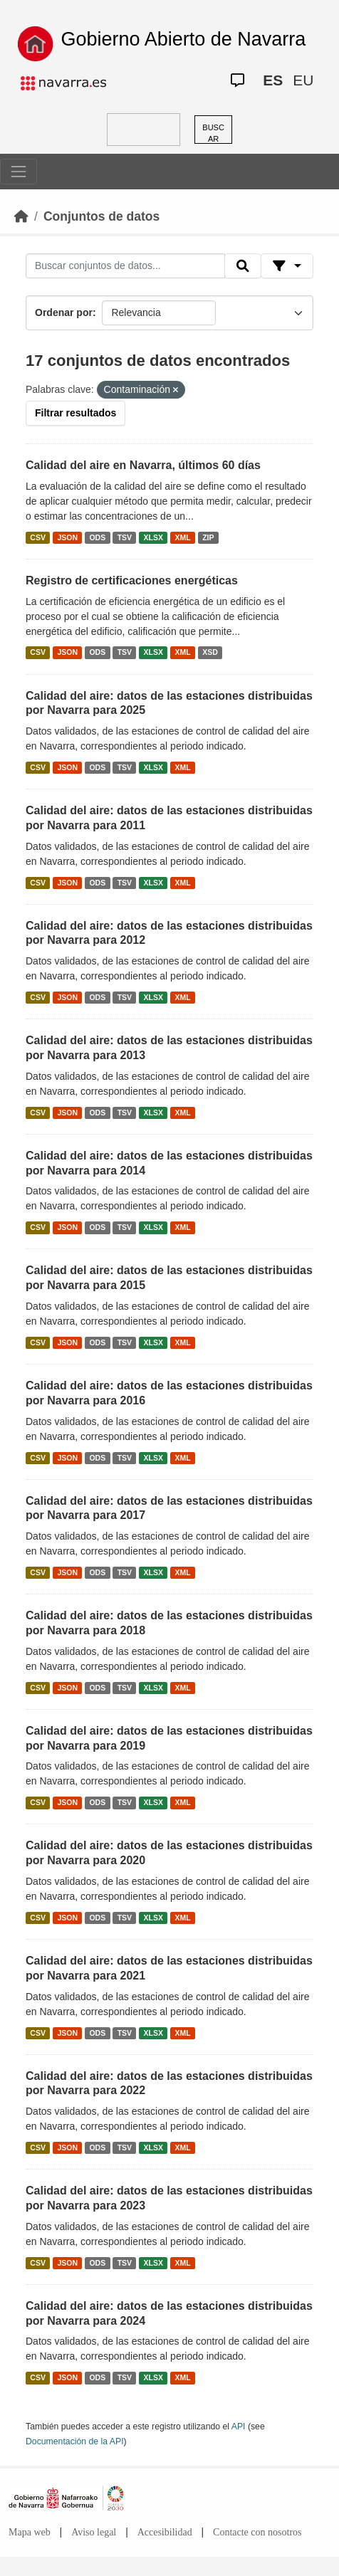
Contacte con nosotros (257, 2532)
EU (303, 80)
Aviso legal (93, 2532)
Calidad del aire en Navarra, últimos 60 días (143, 465)
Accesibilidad (164, 2532)
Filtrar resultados (75, 413)
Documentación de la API (75, 2441)
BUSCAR (213, 133)
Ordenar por (64, 312)
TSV (125, 537)
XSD (210, 652)
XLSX (153, 537)
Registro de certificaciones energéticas (132, 580)
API (238, 2427)
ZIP (208, 537)
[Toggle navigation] (18, 171)
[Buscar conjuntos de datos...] (125, 266)
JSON (67, 537)
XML (183, 537)
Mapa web (30, 2532)
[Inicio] (21, 216)
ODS (97, 537)
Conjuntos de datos (101, 216)
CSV (38, 537)
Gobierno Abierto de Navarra (183, 39)
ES (273, 80)
